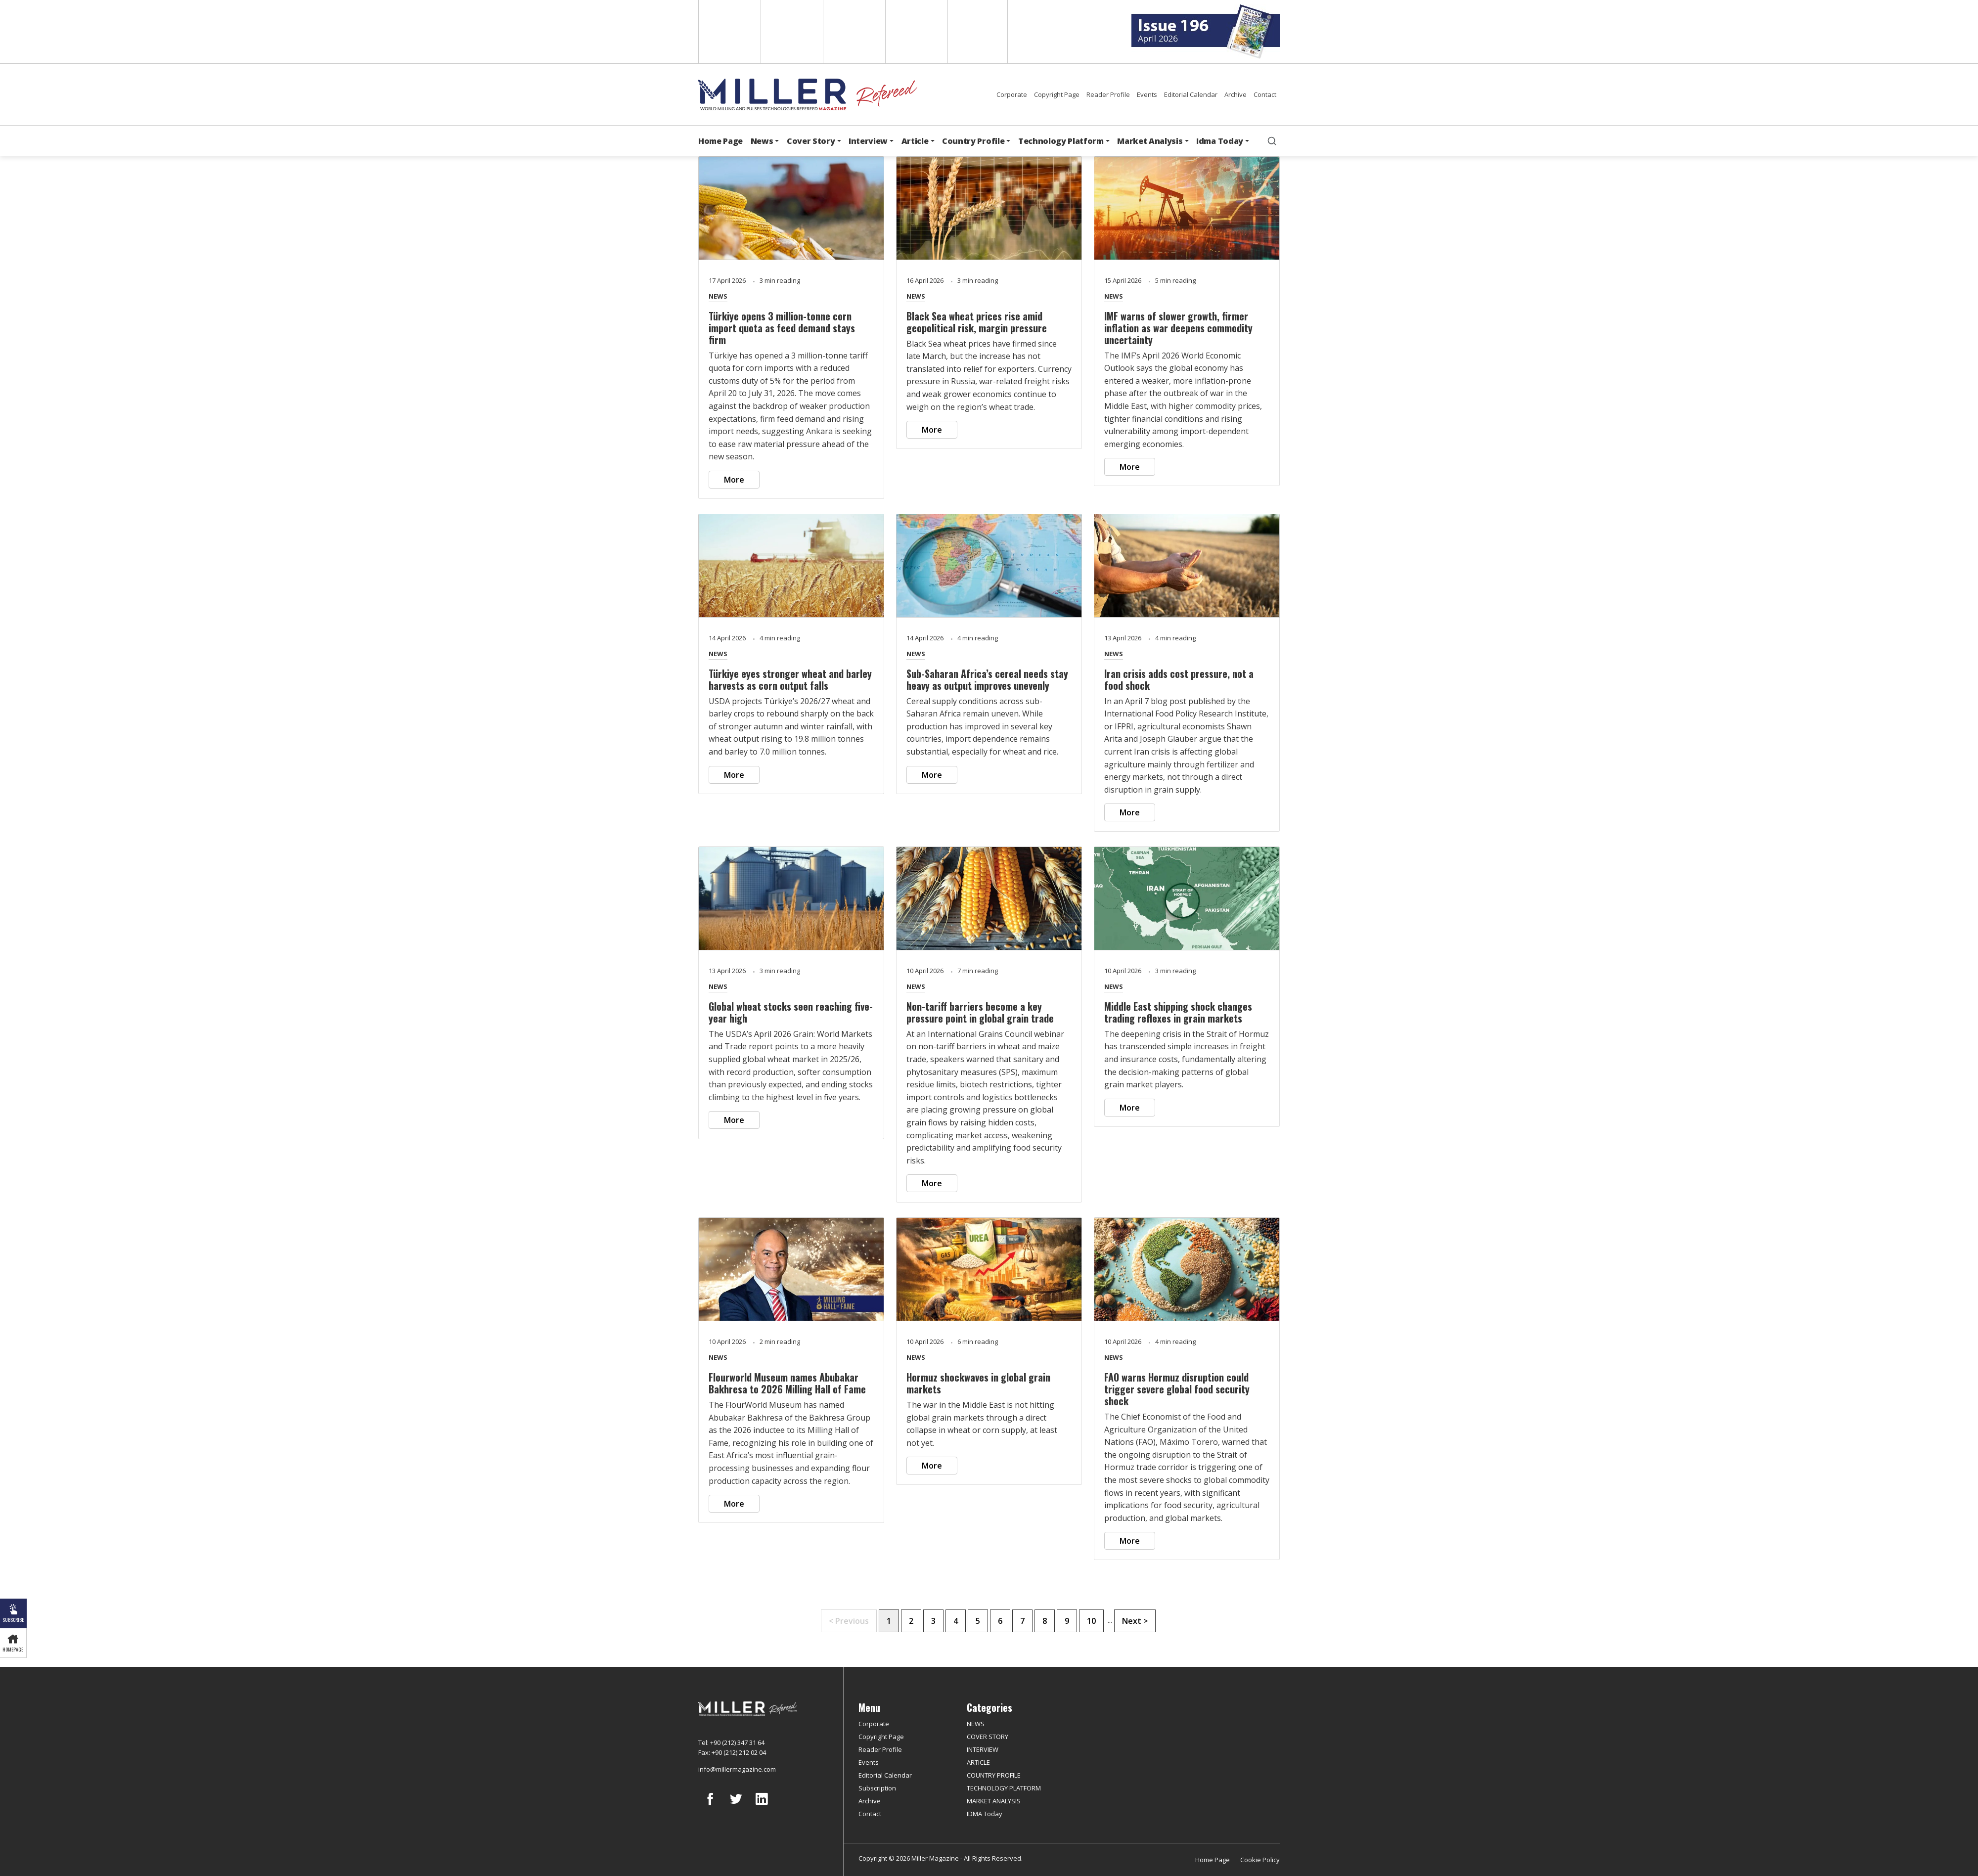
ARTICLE (978, 1762)
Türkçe (977, 31)
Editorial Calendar (1190, 94)
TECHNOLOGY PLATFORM (1004, 1788)
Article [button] (915, 140)
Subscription (877, 1788)
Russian (915, 31)
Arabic (853, 31)
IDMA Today (984, 1813)
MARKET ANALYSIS (994, 1800)
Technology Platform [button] (1061, 140)
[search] (1272, 141)
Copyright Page (1056, 94)
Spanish (791, 31)
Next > (1135, 1620)
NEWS (718, 296)
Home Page (720, 140)
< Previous (849, 1620)
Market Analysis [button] (1149, 140)
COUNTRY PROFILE (994, 1775)
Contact (1265, 94)
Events (1147, 94)
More (734, 479)
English (729, 31)
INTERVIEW (982, 1749)
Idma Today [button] (1219, 140)
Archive (1235, 94)
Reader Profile (1108, 94)
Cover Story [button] (811, 140)
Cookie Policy (1260, 1859)
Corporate (1011, 94)
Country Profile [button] (973, 140)
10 (1091, 1620)
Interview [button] (868, 140)
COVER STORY (987, 1736)
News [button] (762, 140)
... (1110, 1620)
